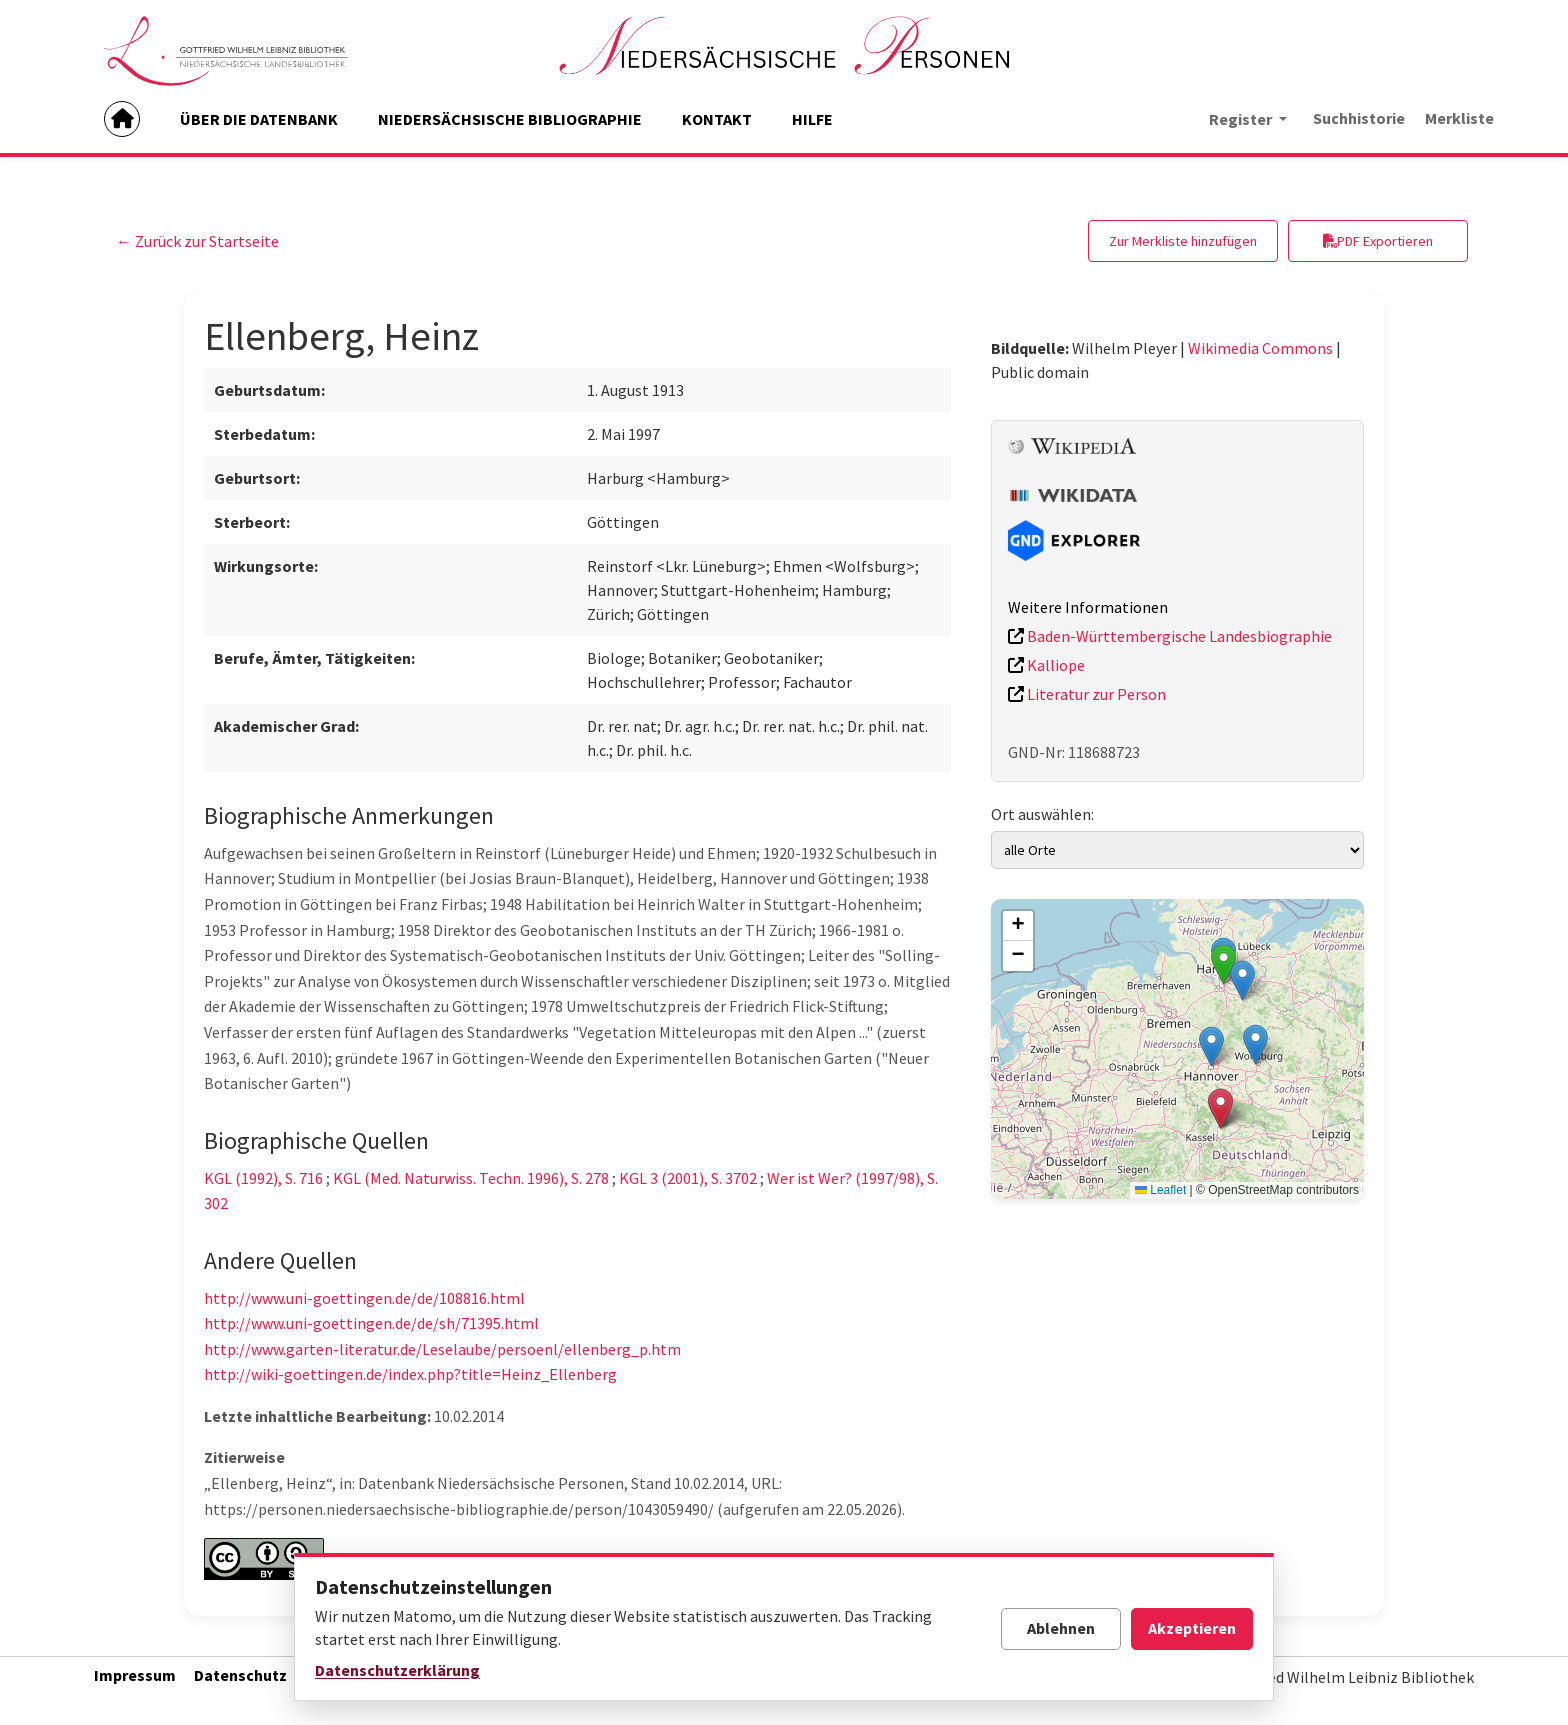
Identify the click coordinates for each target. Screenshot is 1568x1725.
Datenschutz (240, 1675)
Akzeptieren (1192, 1628)
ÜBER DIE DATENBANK (259, 119)
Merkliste (1459, 118)
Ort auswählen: (1042, 814)
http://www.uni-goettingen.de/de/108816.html (364, 1298)
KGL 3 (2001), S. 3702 (688, 1178)
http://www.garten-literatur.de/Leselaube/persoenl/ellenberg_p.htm (442, 1349)
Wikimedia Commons (1260, 348)
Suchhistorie (1359, 118)
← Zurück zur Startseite (197, 241)
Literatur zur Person (1087, 694)
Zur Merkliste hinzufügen (1183, 241)
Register (1242, 119)
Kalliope (1046, 665)
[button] (1242, 980)
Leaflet (1160, 1190)
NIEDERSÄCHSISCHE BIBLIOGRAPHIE (510, 119)
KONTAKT (717, 119)
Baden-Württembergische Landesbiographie (1170, 636)
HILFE (812, 119)
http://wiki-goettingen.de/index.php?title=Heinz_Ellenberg (410, 1374)
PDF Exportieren (1378, 241)
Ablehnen (1061, 1628)
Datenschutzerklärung (397, 1670)
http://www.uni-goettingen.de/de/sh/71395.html (371, 1323)
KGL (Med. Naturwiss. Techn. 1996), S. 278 (471, 1178)
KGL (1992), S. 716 (263, 1178)
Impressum (135, 1675)
